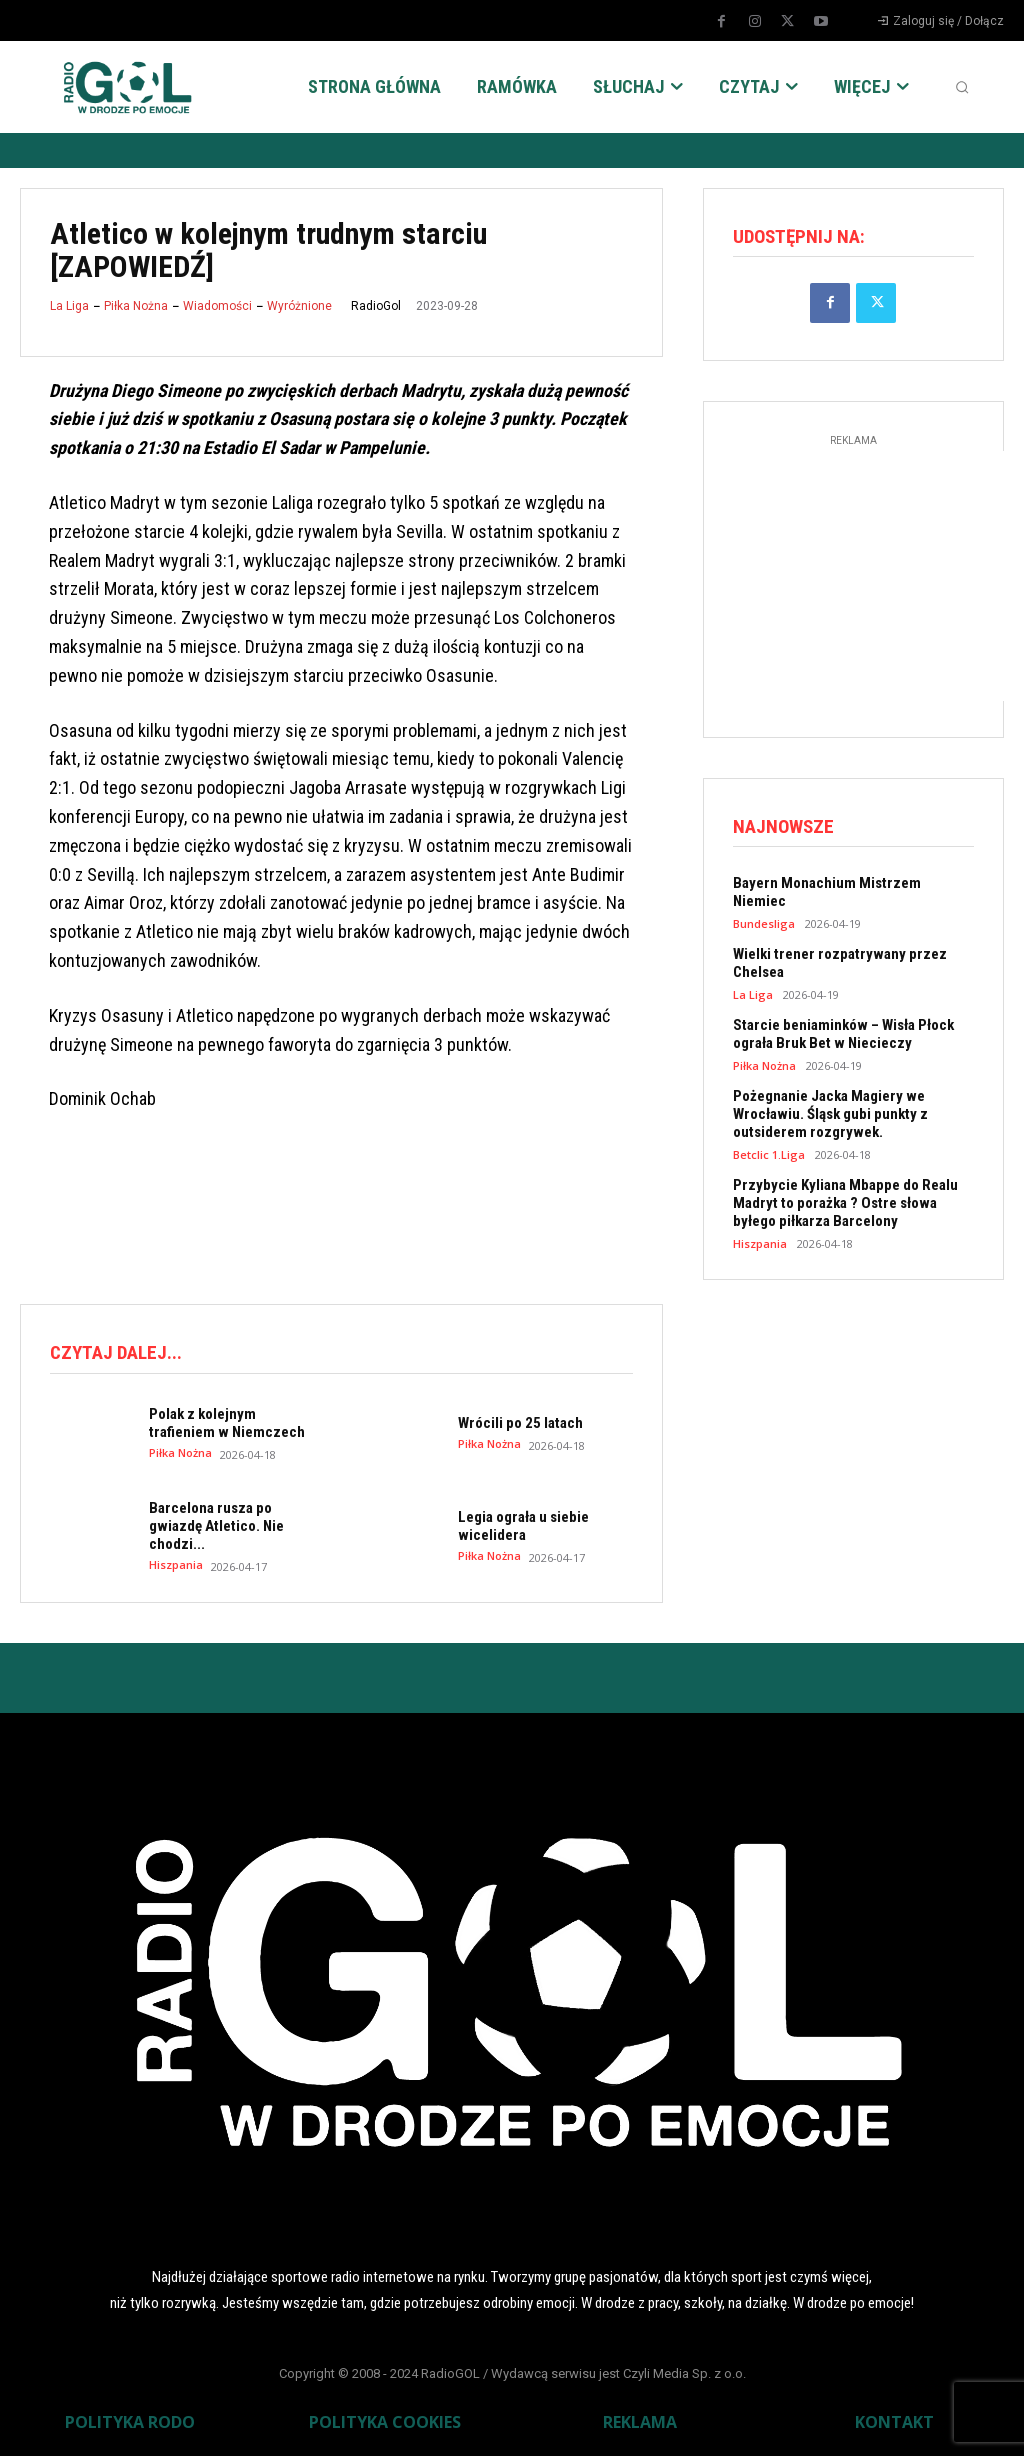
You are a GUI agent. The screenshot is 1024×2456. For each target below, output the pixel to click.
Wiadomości (217, 306)
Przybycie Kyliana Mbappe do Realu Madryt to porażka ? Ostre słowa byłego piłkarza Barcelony (845, 1203)
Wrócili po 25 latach (520, 1423)
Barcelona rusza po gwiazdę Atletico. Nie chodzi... (216, 1526)
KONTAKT (894, 2422)
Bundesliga (764, 923)
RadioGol (376, 306)
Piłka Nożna (136, 306)
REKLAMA (640, 2422)
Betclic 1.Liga (769, 1154)
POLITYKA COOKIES (385, 2422)
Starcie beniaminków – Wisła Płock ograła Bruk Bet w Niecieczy (843, 1034)
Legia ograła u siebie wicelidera (523, 1526)
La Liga (69, 306)
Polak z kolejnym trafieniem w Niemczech (227, 1423)
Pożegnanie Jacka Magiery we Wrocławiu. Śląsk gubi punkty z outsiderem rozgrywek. (830, 1114)
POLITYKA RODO (130, 2422)
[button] (962, 87)
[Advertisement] (384, 1205)
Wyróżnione (299, 306)
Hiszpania (176, 1564)
